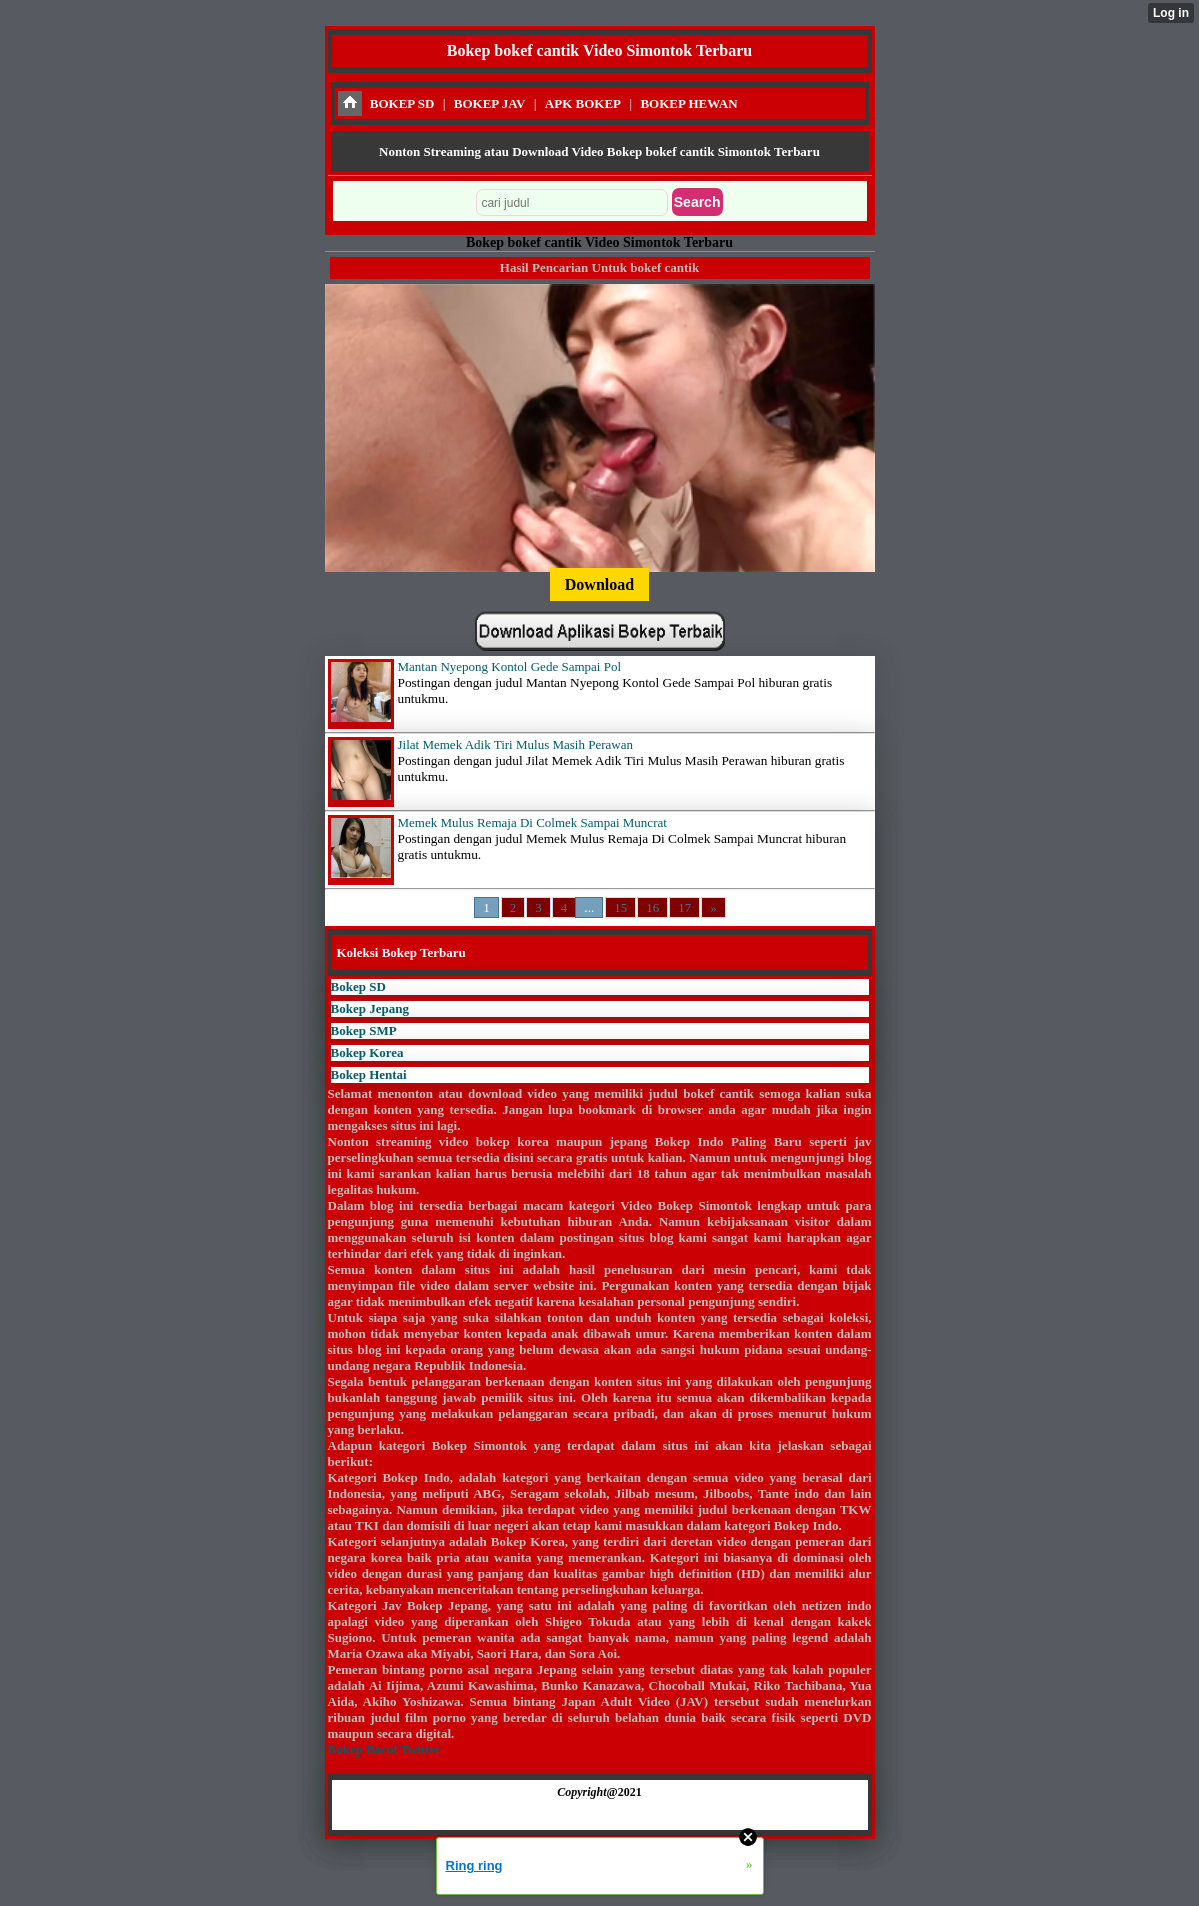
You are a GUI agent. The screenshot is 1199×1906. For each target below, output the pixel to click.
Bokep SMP (364, 1030)
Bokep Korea (367, 1052)
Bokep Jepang (370, 1008)
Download (599, 584)
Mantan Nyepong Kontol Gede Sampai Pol (510, 666)
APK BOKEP (583, 103)
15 (620, 907)
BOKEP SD (402, 103)
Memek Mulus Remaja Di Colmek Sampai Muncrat (532, 822)
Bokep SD (358, 986)
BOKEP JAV (490, 103)
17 (684, 907)
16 (652, 907)
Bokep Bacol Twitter (384, 1749)
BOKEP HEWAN (688, 103)
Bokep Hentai (369, 1074)
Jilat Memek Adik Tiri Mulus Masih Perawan (515, 744)
